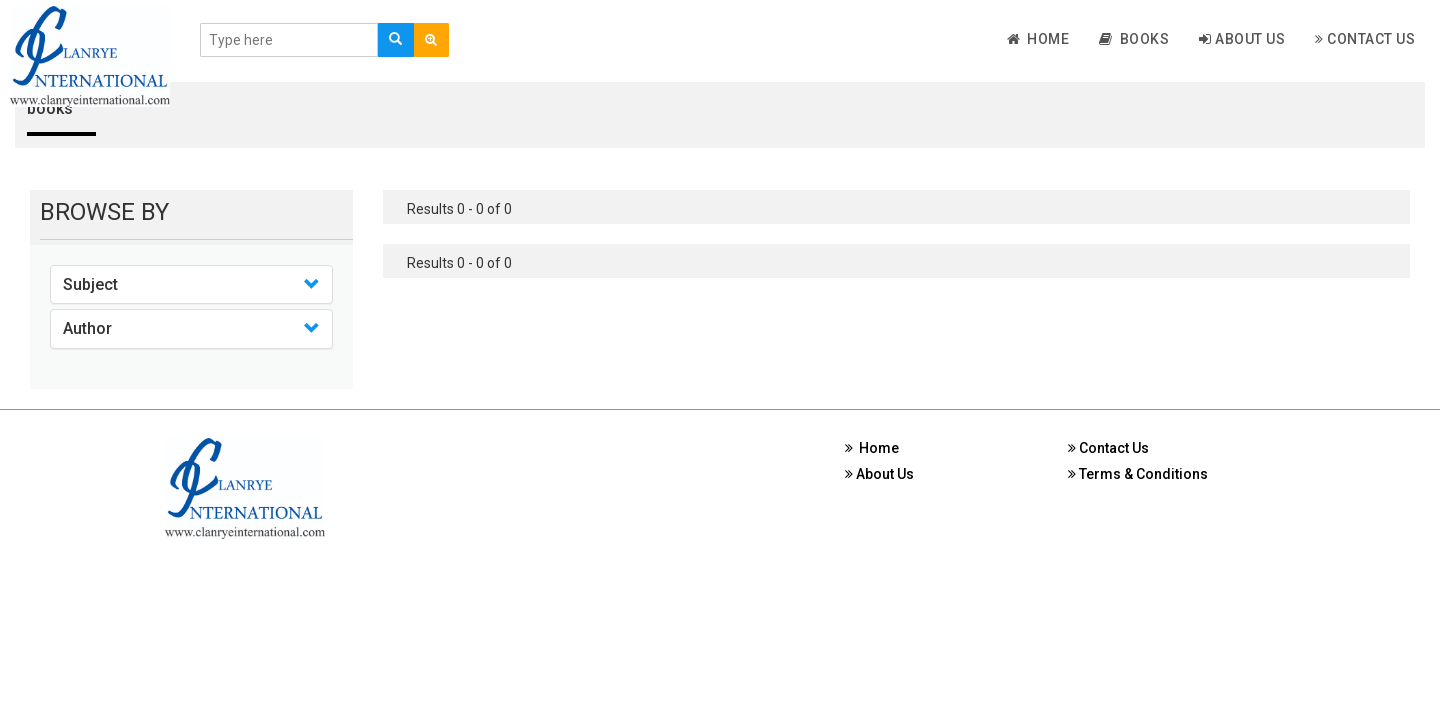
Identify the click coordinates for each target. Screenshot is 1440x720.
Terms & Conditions (1138, 474)
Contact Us (1365, 39)
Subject (90, 284)
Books (1134, 39)
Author (87, 328)
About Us (1242, 39)
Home (1038, 39)
